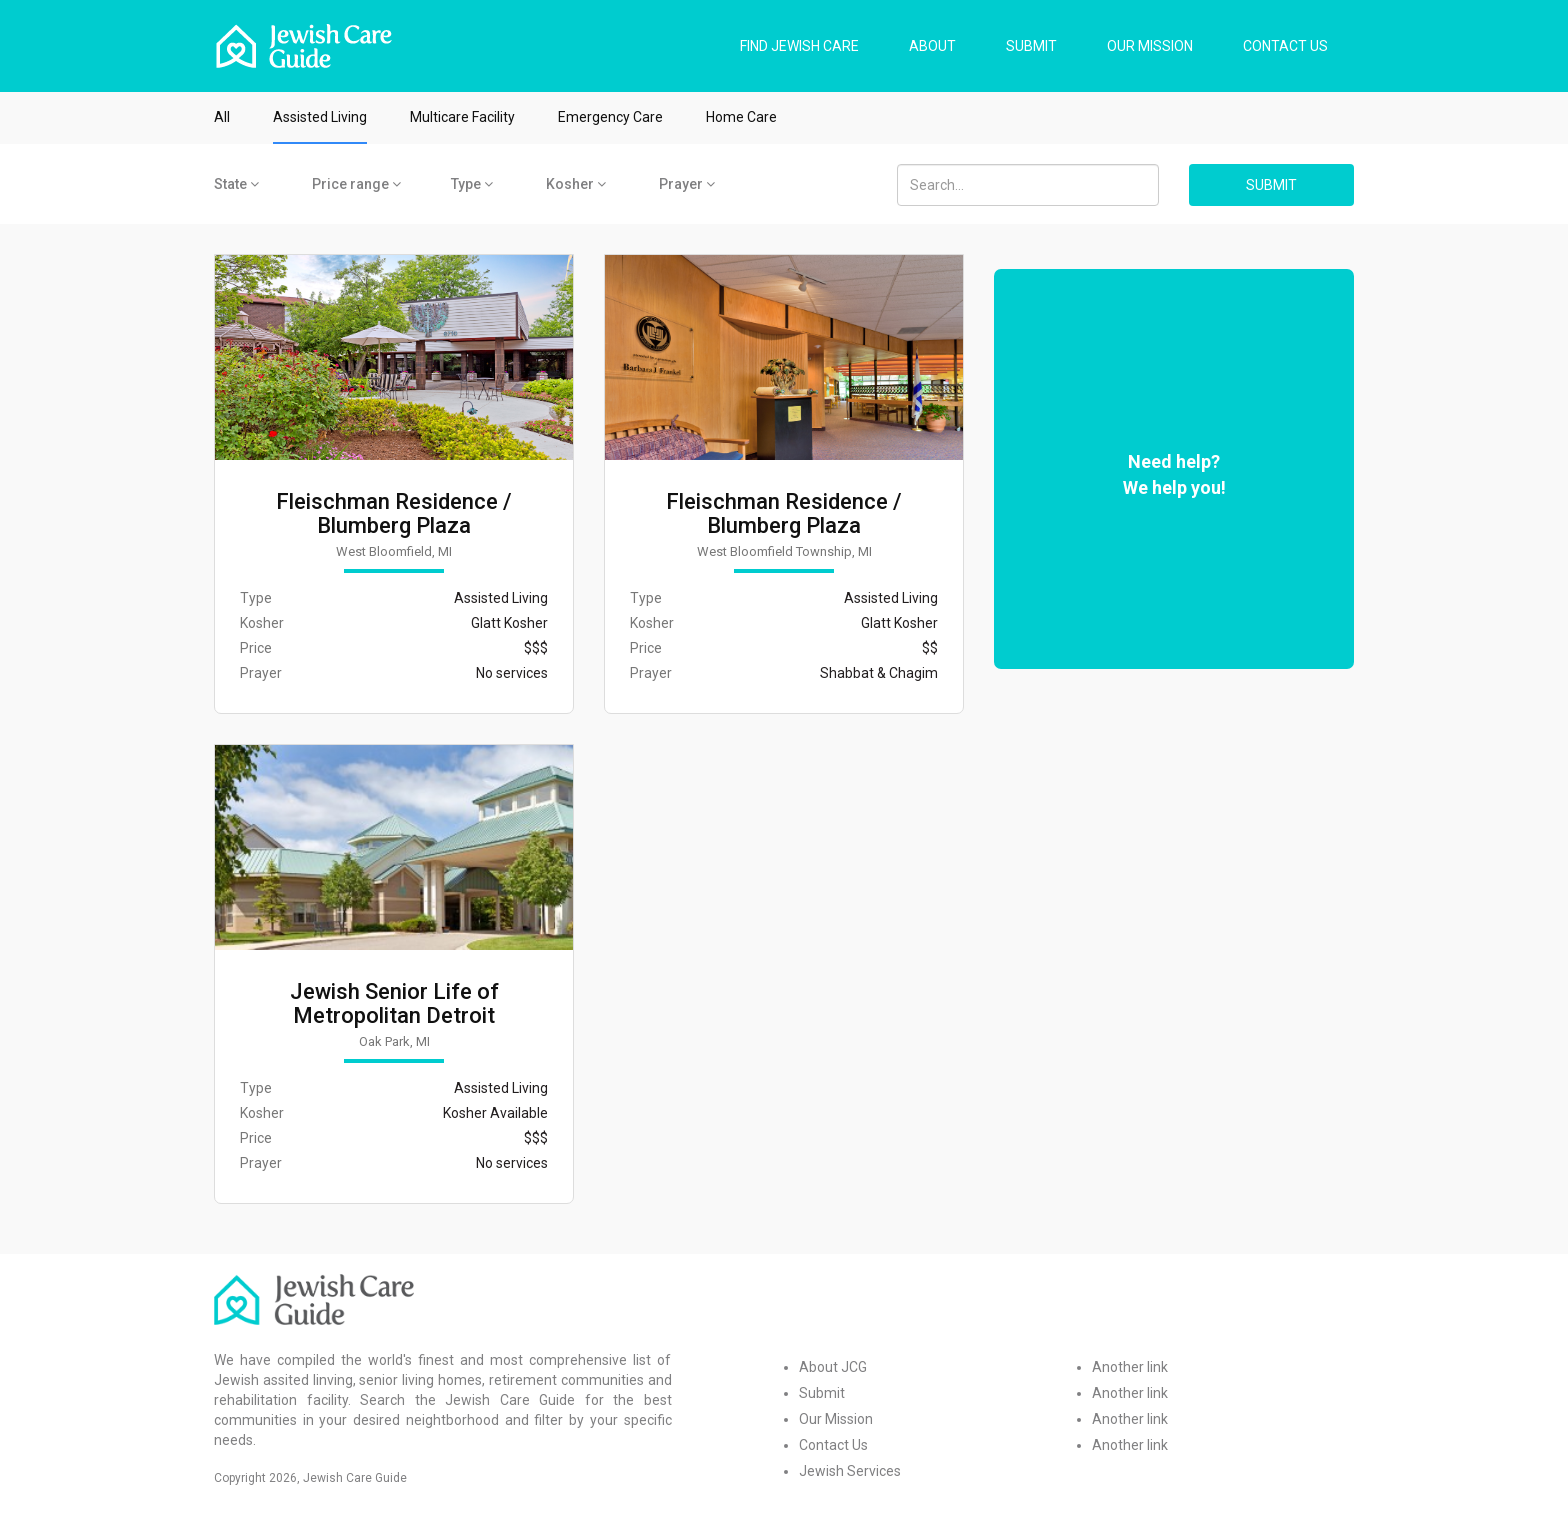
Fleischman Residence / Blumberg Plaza (394, 514)
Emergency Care (610, 117)
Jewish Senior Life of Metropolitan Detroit (394, 1004)
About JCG (833, 1367)
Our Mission (836, 1419)
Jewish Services (850, 1471)
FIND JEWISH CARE (799, 46)
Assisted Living (320, 117)
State (236, 184)
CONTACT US (1285, 46)
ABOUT (932, 46)
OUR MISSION (1150, 46)
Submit (822, 1393)
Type (472, 184)
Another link (1130, 1367)
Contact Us (833, 1445)
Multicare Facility (462, 117)
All (222, 117)
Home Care (741, 117)
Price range (356, 184)
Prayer (687, 184)
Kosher (576, 184)
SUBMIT (1031, 46)
